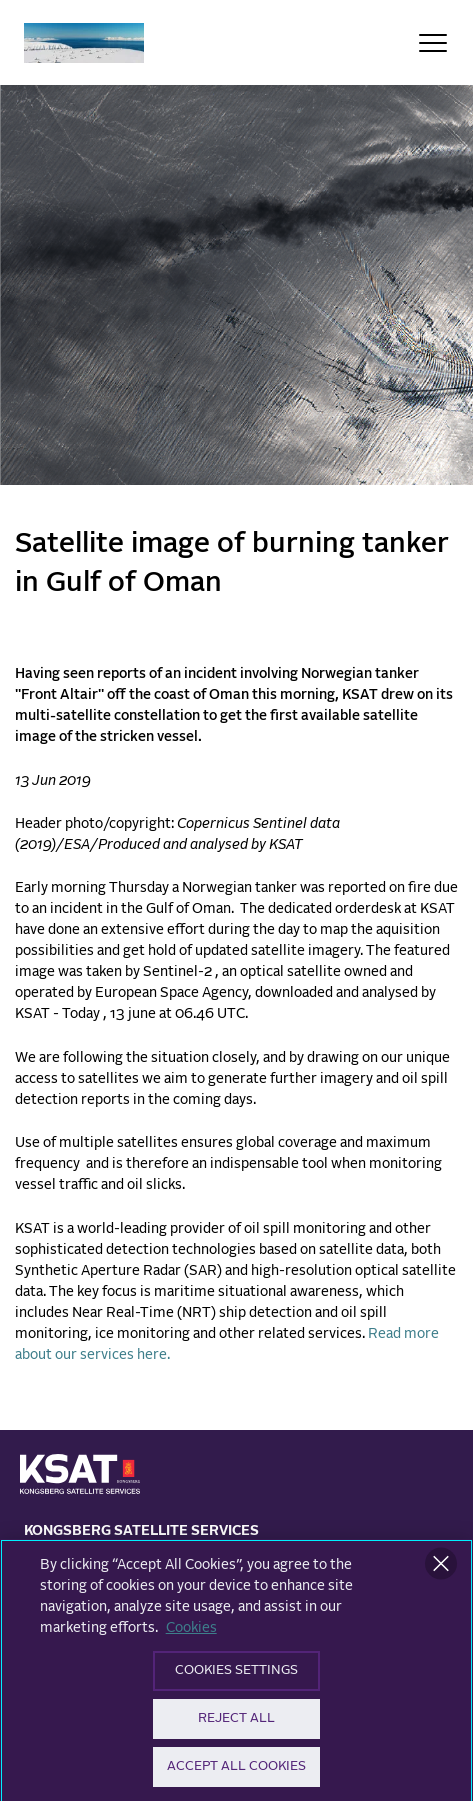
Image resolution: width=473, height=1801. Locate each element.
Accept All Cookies (236, 1772)
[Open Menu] (433, 43)
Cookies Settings (236, 1676)
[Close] (441, 1570)
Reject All (236, 1724)
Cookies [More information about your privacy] (191, 1634)
